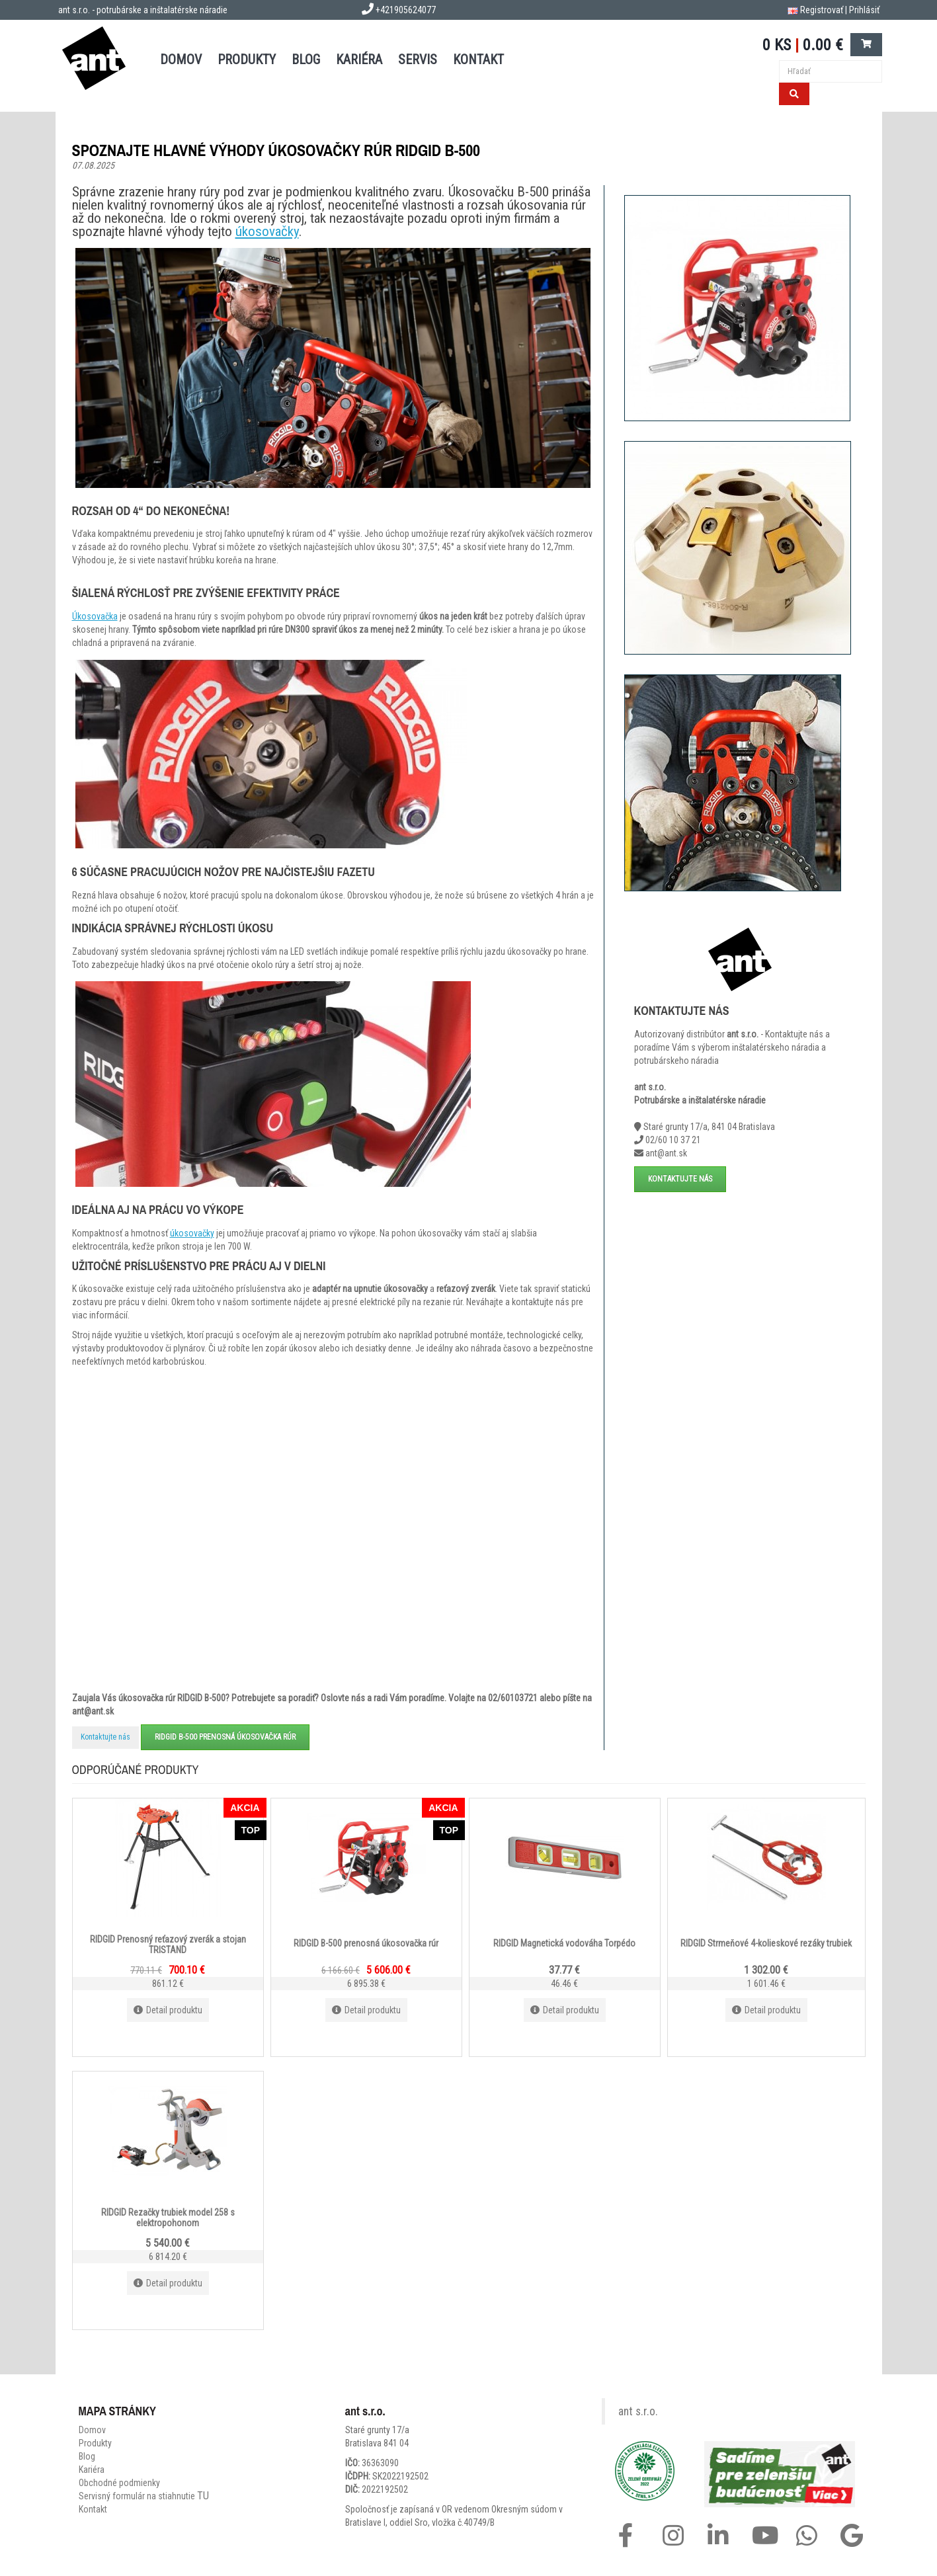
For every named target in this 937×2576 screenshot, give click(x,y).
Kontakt (93, 2509)
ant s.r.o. (638, 2411)
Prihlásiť (864, 10)
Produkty (95, 2443)
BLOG (306, 59)
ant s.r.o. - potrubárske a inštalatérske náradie (142, 10)
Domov (92, 2430)
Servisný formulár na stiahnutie (144, 2496)
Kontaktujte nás (105, 1737)
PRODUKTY (247, 59)
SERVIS (417, 59)
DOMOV (181, 59)
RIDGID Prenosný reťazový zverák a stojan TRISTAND (168, 1944)
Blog (87, 2456)
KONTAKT (478, 59)
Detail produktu (168, 2010)
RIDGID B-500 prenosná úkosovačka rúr (225, 1737)
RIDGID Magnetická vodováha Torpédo (564, 1943)
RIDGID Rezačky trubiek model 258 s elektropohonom (168, 2217)
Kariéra (359, 59)
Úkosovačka (95, 616)
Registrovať (821, 10)
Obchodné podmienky (119, 2482)
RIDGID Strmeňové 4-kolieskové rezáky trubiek (766, 1943)
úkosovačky (267, 231)
